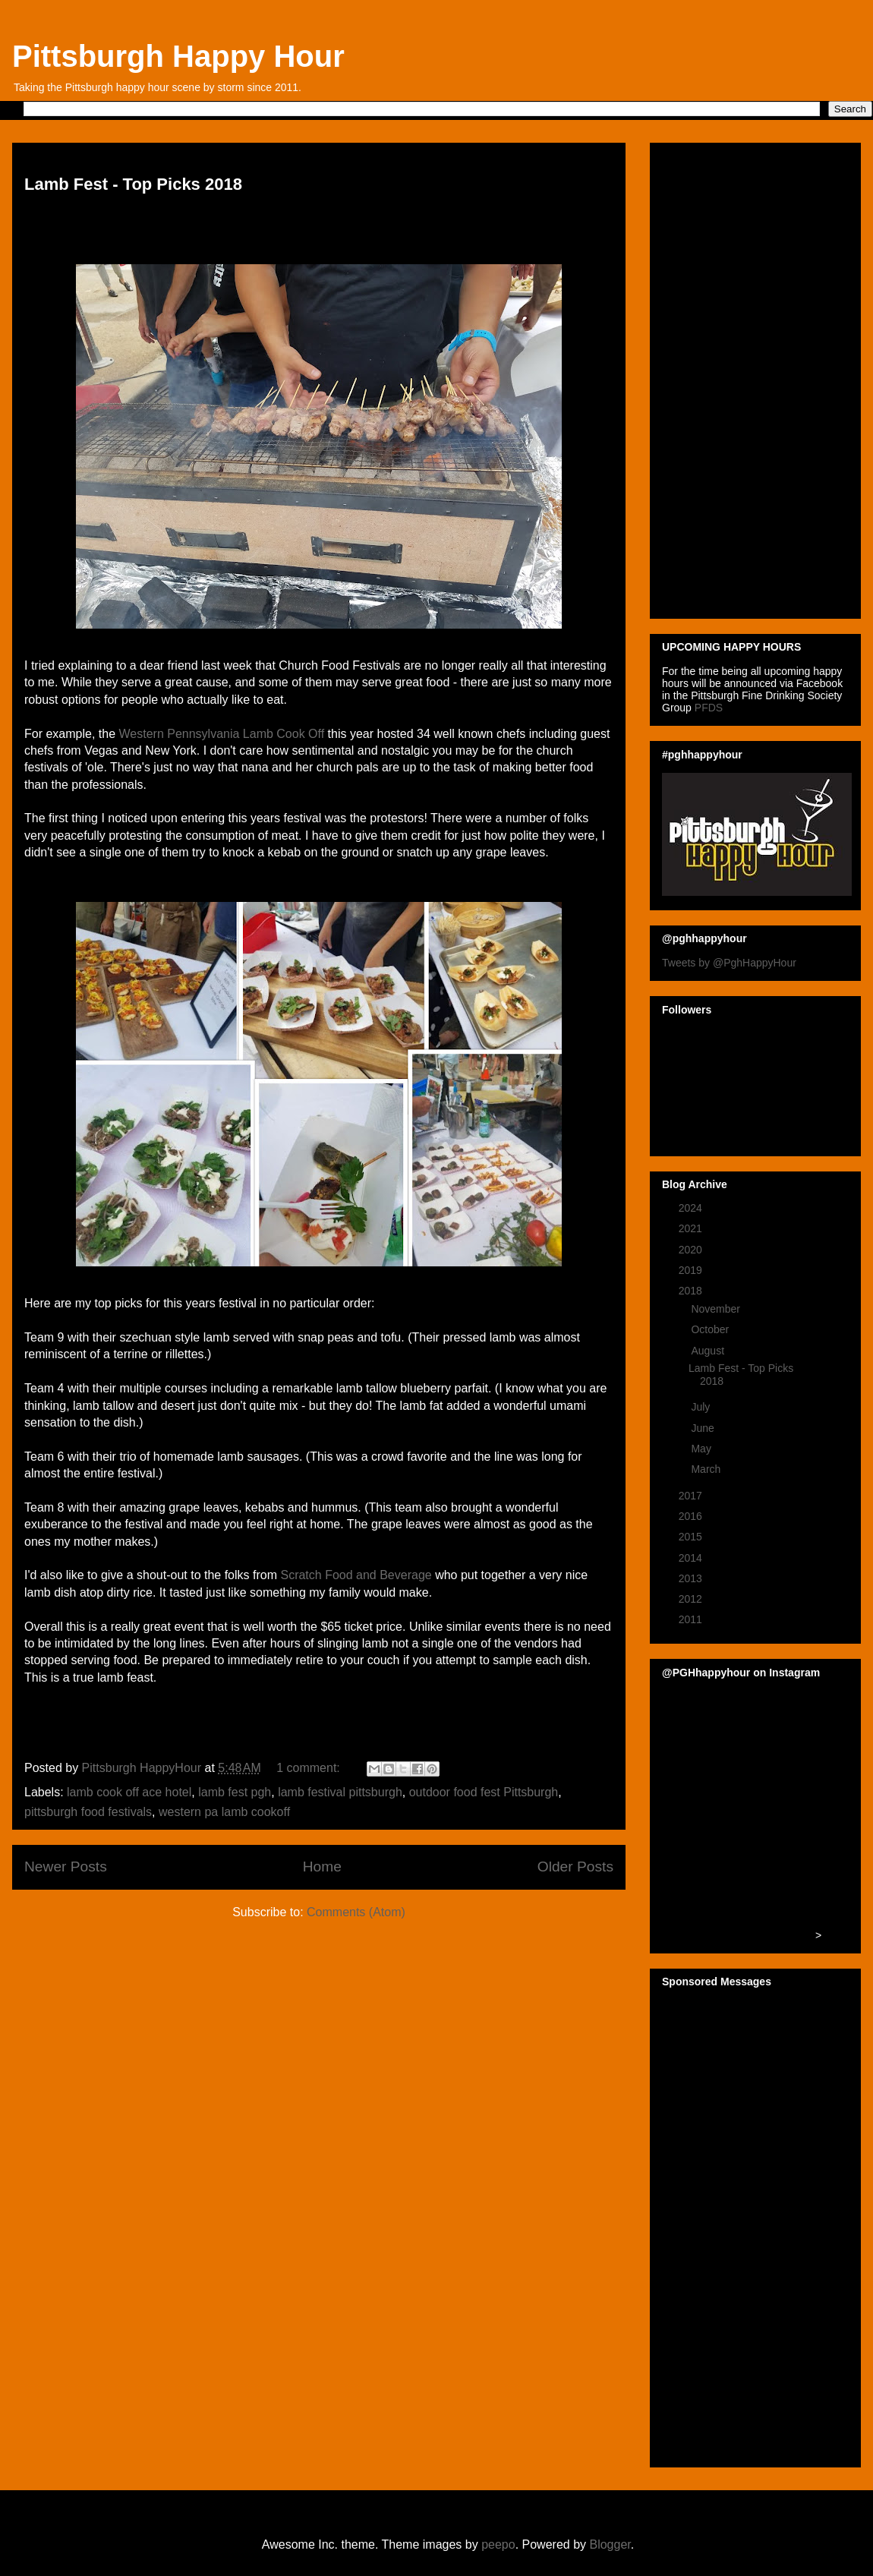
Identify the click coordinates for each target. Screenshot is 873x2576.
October (711, 1329)
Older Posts (575, 1866)
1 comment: (309, 1767)
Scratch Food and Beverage (355, 1575)
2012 (692, 1599)
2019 (692, 1270)
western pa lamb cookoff (224, 1811)
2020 (692, 1250)
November (716, 1309)
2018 (692, 1291)
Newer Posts (65, 1866)
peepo (498, 2544)
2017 (692, 1496)
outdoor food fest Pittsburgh (484, 1792)
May (702, 1448)
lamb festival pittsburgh (340, 1792)
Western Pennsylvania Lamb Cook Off (222, 733)
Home (322, 1866)
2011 (692, 1619)
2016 (692, 1516)
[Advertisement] (719, 376)
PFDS (709, 708)
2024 (692, 1208)
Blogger (609, 2544)
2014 (692, 1558)
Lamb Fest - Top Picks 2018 (133, 184)
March (707, 1469)
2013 (692, 1578)
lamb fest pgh (234, 1792)
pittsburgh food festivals (88, 1811)
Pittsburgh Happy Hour (178, 56)
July (702, 1407)
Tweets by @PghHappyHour (729, 963)
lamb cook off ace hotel (129, 1792)
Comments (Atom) (356, 1912)
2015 (692, 1537)
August (708, 1351)
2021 (692, 1228)
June (704, 1428)
